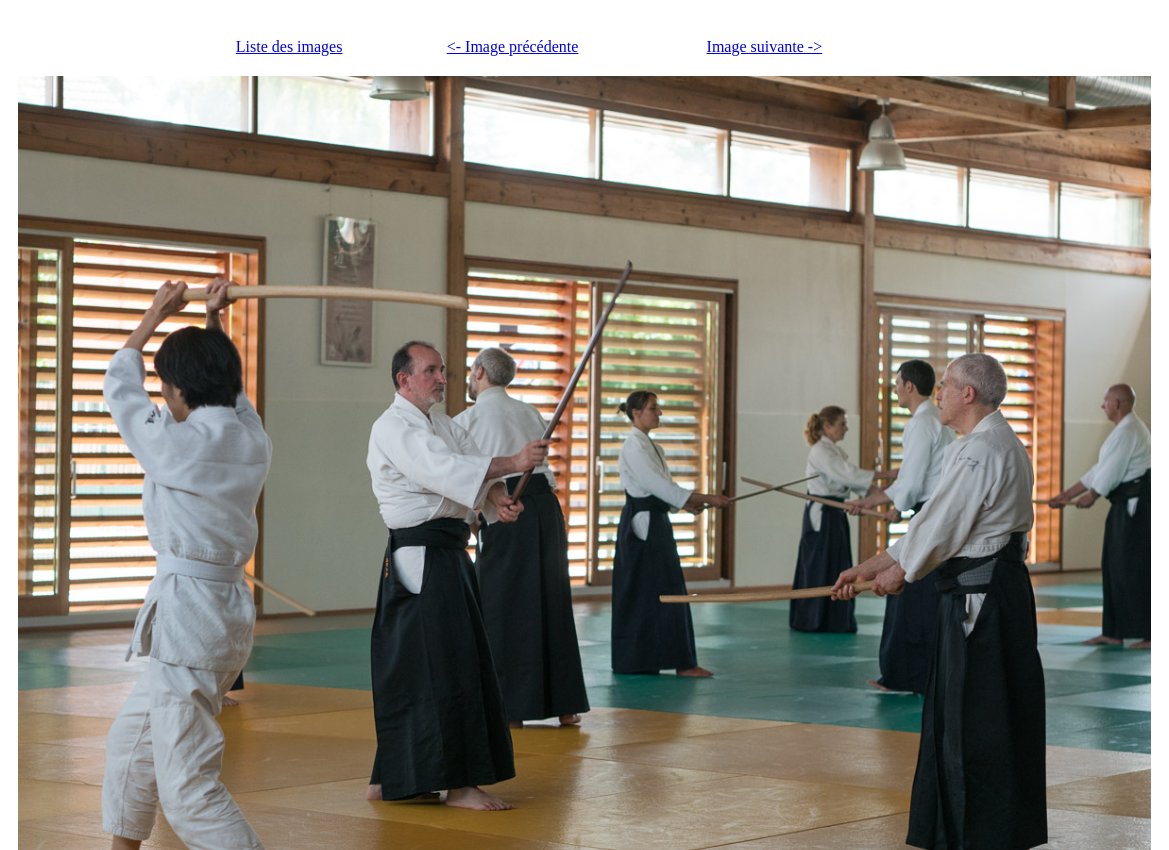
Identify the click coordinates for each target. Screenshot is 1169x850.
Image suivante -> (765, 46)
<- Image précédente (513, 46)
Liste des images (289, 46)
